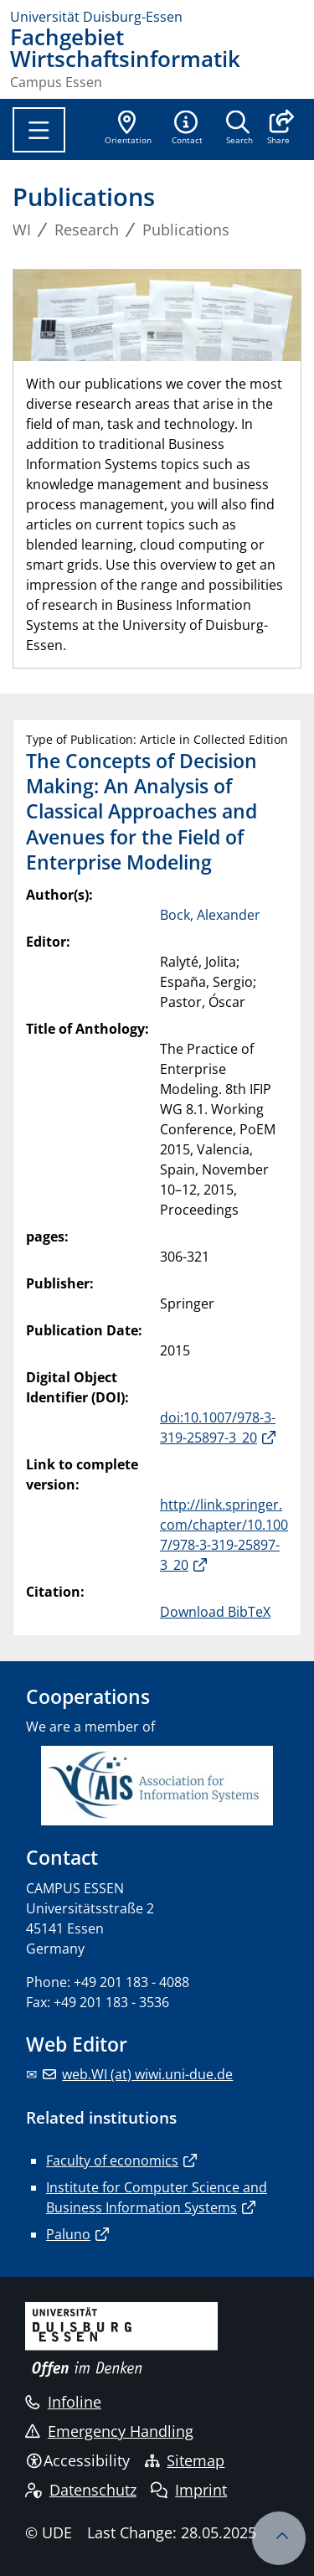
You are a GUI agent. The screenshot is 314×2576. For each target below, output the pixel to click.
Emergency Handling (109, 2431)
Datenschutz (80, 2490)
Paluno (68, 2234)
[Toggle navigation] (39, 129)
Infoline (63, 2402)
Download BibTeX (215, 1612)
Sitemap (185, 2460)
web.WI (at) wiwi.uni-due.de (147, 2074)
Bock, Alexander (210, 915)
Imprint (189, 2490)
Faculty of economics (112, 2160)
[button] (278, 129)
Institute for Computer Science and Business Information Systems (156, 2197)
